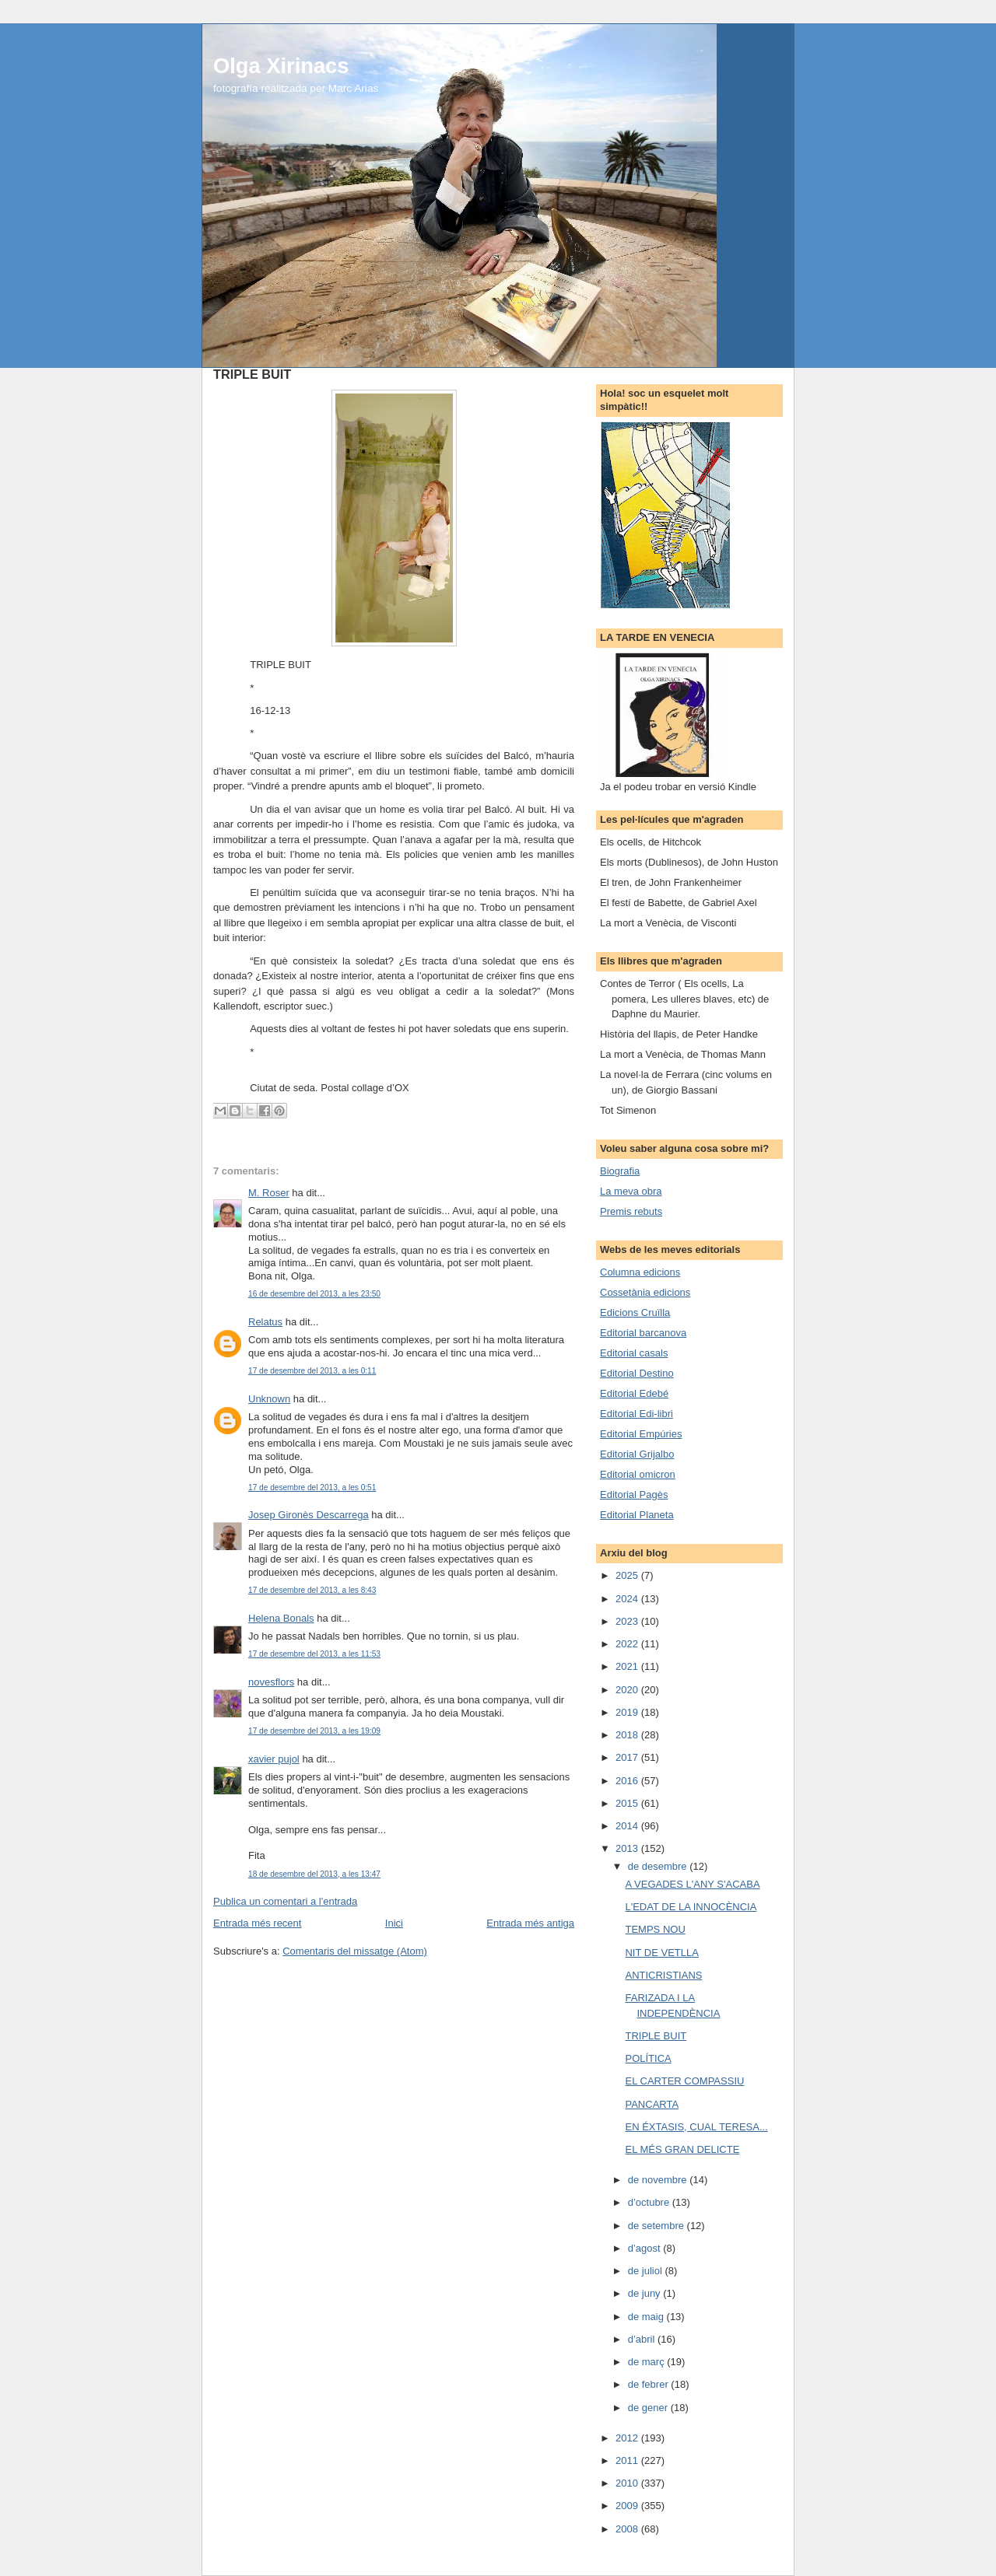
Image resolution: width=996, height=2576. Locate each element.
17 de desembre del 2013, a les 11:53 (314, 1654)
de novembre (659, 2180)
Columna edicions (640, 1272)
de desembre (659, 1866)
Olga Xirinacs (281, 66)
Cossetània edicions (645, 1292)
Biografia (620, 1171)
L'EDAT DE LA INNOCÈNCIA (690, 1907)
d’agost (646, 2248)
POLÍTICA (648, 2058)
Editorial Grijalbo (637, 1454)
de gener (649, 2407)
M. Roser (268, 1193)
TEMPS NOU (655, 1929)
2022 (628, 1644)
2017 (628, 1757)
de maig (647, 2316)
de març (648, 2362)
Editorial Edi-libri (636, 1413)
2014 (628, 1826)
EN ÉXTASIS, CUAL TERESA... (696, 2127)
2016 (628, 1781)
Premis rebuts (631, 1211)
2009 (628, 2505)
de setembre (657, 2225)
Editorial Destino (637, 1373)
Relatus (265, 1322)
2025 (628, 1575)
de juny (646, 2293)
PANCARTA (652, 2104)
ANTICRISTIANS (663, 1975)
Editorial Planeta (637, 1515)
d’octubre (650, 2202)
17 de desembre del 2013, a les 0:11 (312, 1371)
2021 (628, 1666)
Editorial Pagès (634, 1494)
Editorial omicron (637, 1474)
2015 (628, 1803)
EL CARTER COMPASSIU (684, 2081)
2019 (628, 1712)
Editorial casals (634, 1353)
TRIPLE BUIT (655, 2036)
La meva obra (631, 1191)
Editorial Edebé (634, 1393)
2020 (628, 1690)
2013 (628, 1848)
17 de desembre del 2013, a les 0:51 (312, 1487)
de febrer (650, 2384)
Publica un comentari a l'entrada (285, 1901)
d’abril (643, 2339)
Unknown (269, 1399)
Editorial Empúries (641, 1434)
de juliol (646, 2271)
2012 (628, 2438)
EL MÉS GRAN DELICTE (682, 2149)
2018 (628, 1735)
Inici (394, 1923)
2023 (628, 1621)
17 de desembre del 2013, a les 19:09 (314, 1731)
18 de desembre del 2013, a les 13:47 (314, 1874)
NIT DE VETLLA (661, 1952)
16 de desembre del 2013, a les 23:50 (314, 1294)
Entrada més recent (257, 1923)
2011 (628, 2460)
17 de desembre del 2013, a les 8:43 (312, 1590)
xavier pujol (274, 1759)
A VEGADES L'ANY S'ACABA (692, 1884)
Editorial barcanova (643, 1333)
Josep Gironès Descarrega (308, 1515)
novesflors (271, 1682)
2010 (628, 2483)
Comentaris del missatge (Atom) (354, 1951)
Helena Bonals (281, 1618)
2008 (628, 2529)
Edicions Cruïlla (635, 1312)
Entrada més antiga (530, 1923)
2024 (628, 1599)
